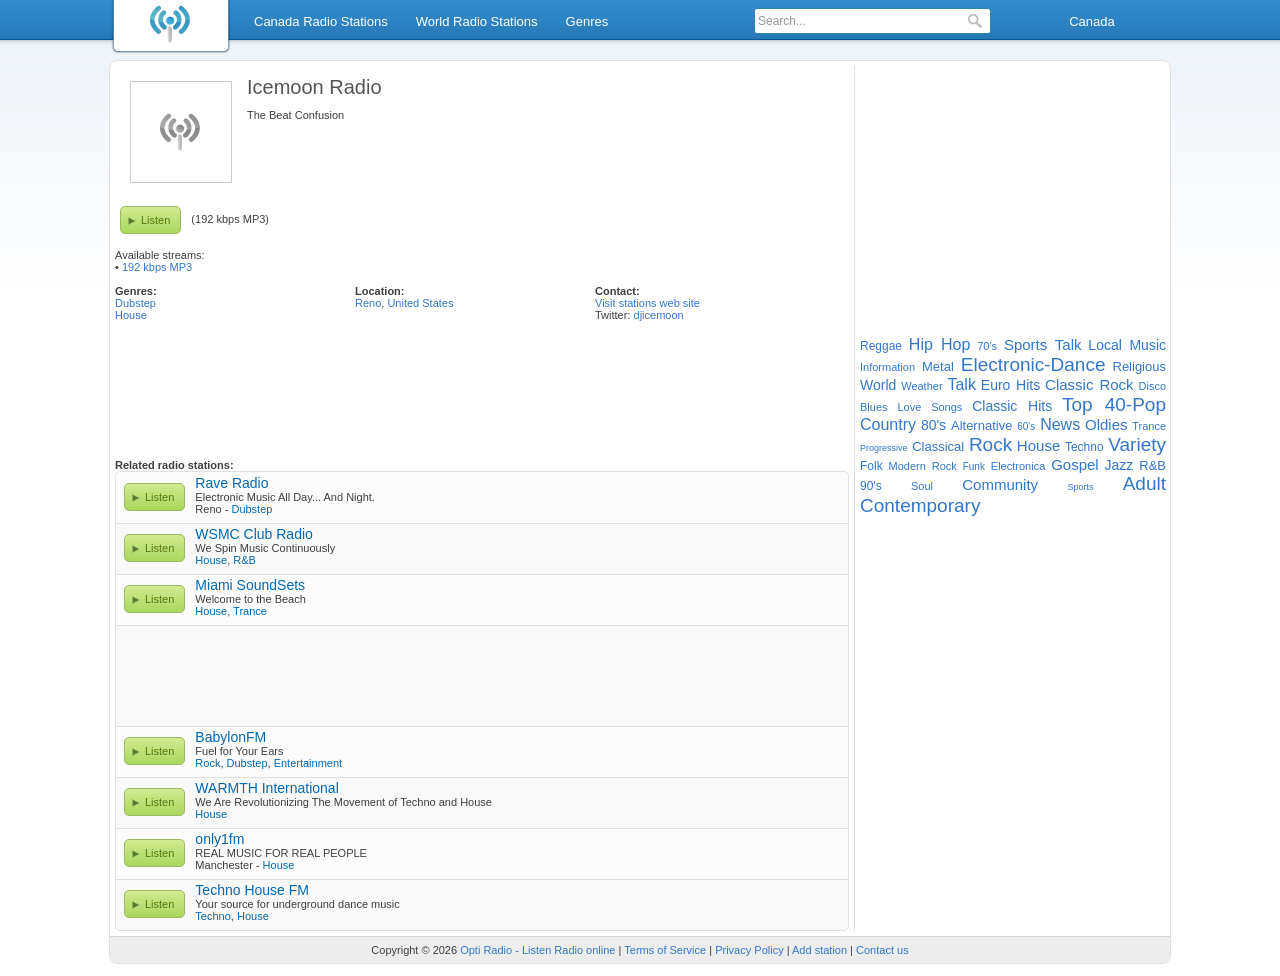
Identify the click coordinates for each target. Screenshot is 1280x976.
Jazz (1119, 465)
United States (420, 303)
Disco (1153, 386)
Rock (207, 763)
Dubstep (135, 303)
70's (987, 346)
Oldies (1106, 424)
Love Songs (929, 407)
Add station (819, 950)
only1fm (219, 839)
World (878, 385)
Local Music (1127, 345)
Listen (155, 220)
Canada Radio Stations (321, 21)
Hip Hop (940, 344)
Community (1000, 484)
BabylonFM (230, 737)
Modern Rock (923, 466)
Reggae (881, 346)
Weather (921, 386)
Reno (368, 303)
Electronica (1018, 466)
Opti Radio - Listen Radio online (537, 950)
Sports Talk (1043, 344)
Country (888, 424)
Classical (938, 446)
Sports (1080, 487)
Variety (1137, 444)
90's (871, 486)
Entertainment (308, 763)
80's (933, 425)
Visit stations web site (647, 303)
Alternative (981, 425)
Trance (250, 611)
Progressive (884, 448)
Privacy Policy (749, 950)
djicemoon (659, 315)
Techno (212, 916)
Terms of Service (665, 950)
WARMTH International (266, 788)
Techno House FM (252, 890)
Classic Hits (1012, 406)
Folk (871, 466)
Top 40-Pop (1114, 404)
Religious (1139, 366)
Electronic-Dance (1033, 364)
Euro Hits (1010, 385)
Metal (938, 366)
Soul (922, 486)
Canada (1092, 21)
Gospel (1075, 464)
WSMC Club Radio (253, 534)
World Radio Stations (477, 21)
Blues (874, 407)
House (131, 315)
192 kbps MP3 (157, 267)
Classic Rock (1089, 384)
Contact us (882, 950)
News (1060, 424)
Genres (587, 21)
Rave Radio (231, 483)
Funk (974, 466)
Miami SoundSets (250, 585)
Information (887, 367)
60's (1026, 426)
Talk (961, 384)
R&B (244, 560)
